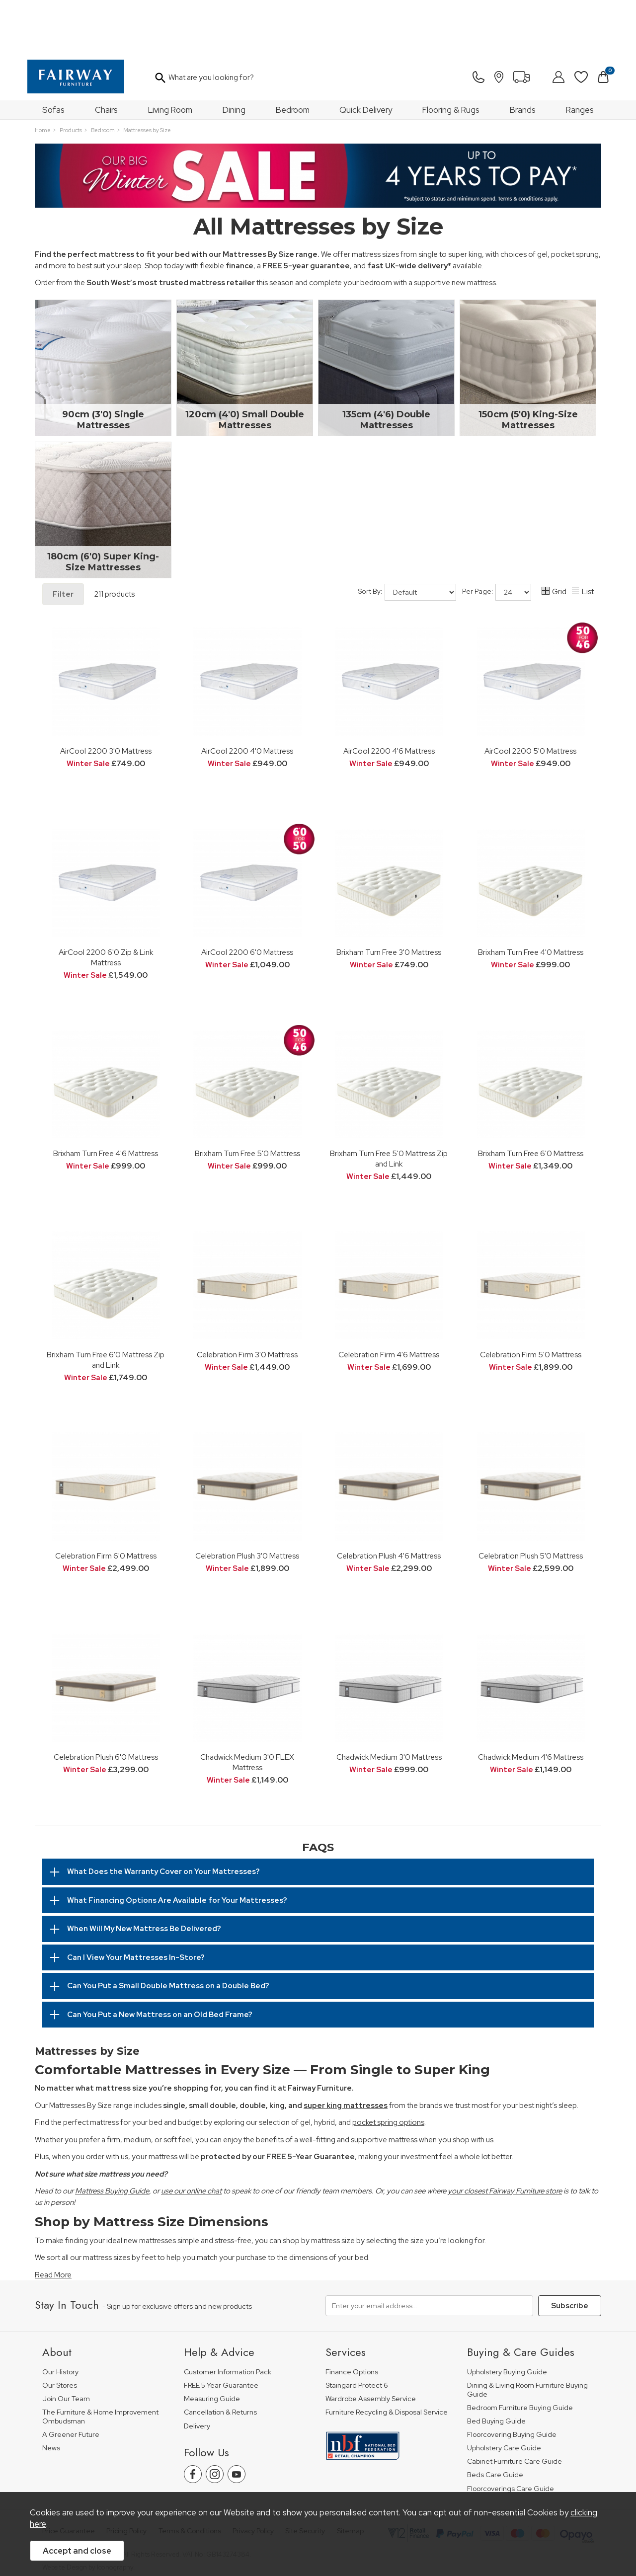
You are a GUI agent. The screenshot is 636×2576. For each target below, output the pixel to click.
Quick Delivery (365, 56)
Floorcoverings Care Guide (510, 2434)
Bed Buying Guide (496, 2367)
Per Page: (496, 538)
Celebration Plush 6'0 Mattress (106, 1703)
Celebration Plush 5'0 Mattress (530, 1502)
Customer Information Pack (227, 2318)
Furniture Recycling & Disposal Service (386, 2358)
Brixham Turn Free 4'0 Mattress (530, 898)
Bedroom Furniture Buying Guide (520, 2353)
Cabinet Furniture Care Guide (514, 2408)
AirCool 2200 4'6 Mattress (389, 697)
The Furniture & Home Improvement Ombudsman (100, 2363)
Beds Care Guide (495, 2421)
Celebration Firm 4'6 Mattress (388, 1301)
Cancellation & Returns (220, 2358)
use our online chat (191, 2137)
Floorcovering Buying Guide (511, 2381)
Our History (60, 2318)
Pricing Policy (126, 2477)
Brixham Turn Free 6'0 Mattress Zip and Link (105, 1306)
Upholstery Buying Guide (507, 2318)
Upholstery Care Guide (504, 2394)
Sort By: (407, 538)
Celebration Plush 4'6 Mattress (389, 1502)
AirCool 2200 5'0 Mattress (530, 697)
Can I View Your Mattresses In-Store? (136, 1904)
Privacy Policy (253, 2477)
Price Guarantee (68, 2477)
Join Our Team (66, 2345)
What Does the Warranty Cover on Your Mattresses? (163, 1818)
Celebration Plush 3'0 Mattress (247, 1502)
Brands (523, 56)
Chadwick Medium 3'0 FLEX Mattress (247, 1708)
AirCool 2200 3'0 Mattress (106, 697)
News (51, 2394)
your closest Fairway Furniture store (505, 2137)
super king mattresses (346, 2052)
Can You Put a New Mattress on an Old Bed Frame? (159, 1961)
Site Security (305, 2477)
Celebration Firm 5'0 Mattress (530, 1301)
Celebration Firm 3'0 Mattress (247, 1301)
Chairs (106, 56)
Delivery (197, 2372)
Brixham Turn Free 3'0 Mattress (388, 898)
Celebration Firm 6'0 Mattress (106, 1502)
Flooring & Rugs (450, 56)
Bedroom (293, 56)
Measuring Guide (212, 2345)
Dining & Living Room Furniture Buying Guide (527, 2336)
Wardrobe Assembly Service (370, 2345)
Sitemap (350, 2477)
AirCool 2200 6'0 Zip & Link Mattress (106, 903)
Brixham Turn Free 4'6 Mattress (105, 1099)
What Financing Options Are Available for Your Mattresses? (177, 1847)
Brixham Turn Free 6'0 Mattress (530, 1099)
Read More (53, 2221)
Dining (234, 56)
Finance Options (351, 2318)
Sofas (53, 56)
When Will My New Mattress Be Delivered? (144, 1875)
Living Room (170, 56)
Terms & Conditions (190, 2477)
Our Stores (59, 2332)
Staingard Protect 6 (356, 2332)
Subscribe (569, 2252)
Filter (63, 541)
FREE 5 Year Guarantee (221, 2332)
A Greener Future (70, 2381)
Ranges (580, 56)
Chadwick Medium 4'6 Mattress (530, 1703)
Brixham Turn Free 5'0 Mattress (247, 1099)
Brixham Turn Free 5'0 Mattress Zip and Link (389, 1104)
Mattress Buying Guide (112, 2137)
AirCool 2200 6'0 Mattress (247, 898)
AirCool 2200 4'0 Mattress (247, 697)
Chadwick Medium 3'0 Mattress (389, 1703)
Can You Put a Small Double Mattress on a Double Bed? (168, 1932)
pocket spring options (388, 2069)
